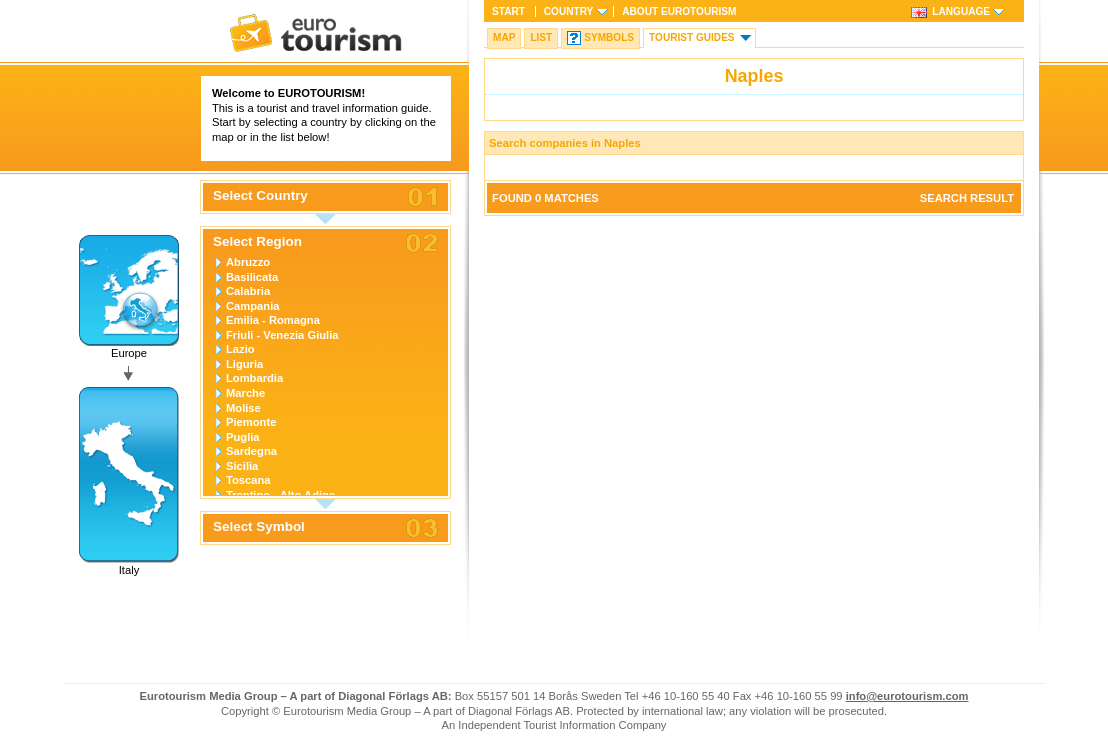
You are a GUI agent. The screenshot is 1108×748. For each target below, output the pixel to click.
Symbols (609, 37)
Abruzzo (248, 262)
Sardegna (251, 451)
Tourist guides (692, 37)
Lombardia (254, 378)
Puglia (243, 437)
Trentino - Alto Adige (280, 495)
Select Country (260, 196)
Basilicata (252, 277)
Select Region (257, 242)
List (541, 37)
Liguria (244, 364)
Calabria (248, 291)
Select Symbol (259, 527)
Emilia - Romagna (273, 320)
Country (568, 11)
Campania (252, 306)
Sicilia (242, 466)
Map (504, 37)
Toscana (248, 480)
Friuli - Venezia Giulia (282, 335)
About (679, 11)
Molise (243, 408)
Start (508, 11)
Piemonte (251, 422)
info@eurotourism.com (907, 696)
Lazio (240, 349)
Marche (245, 393)
